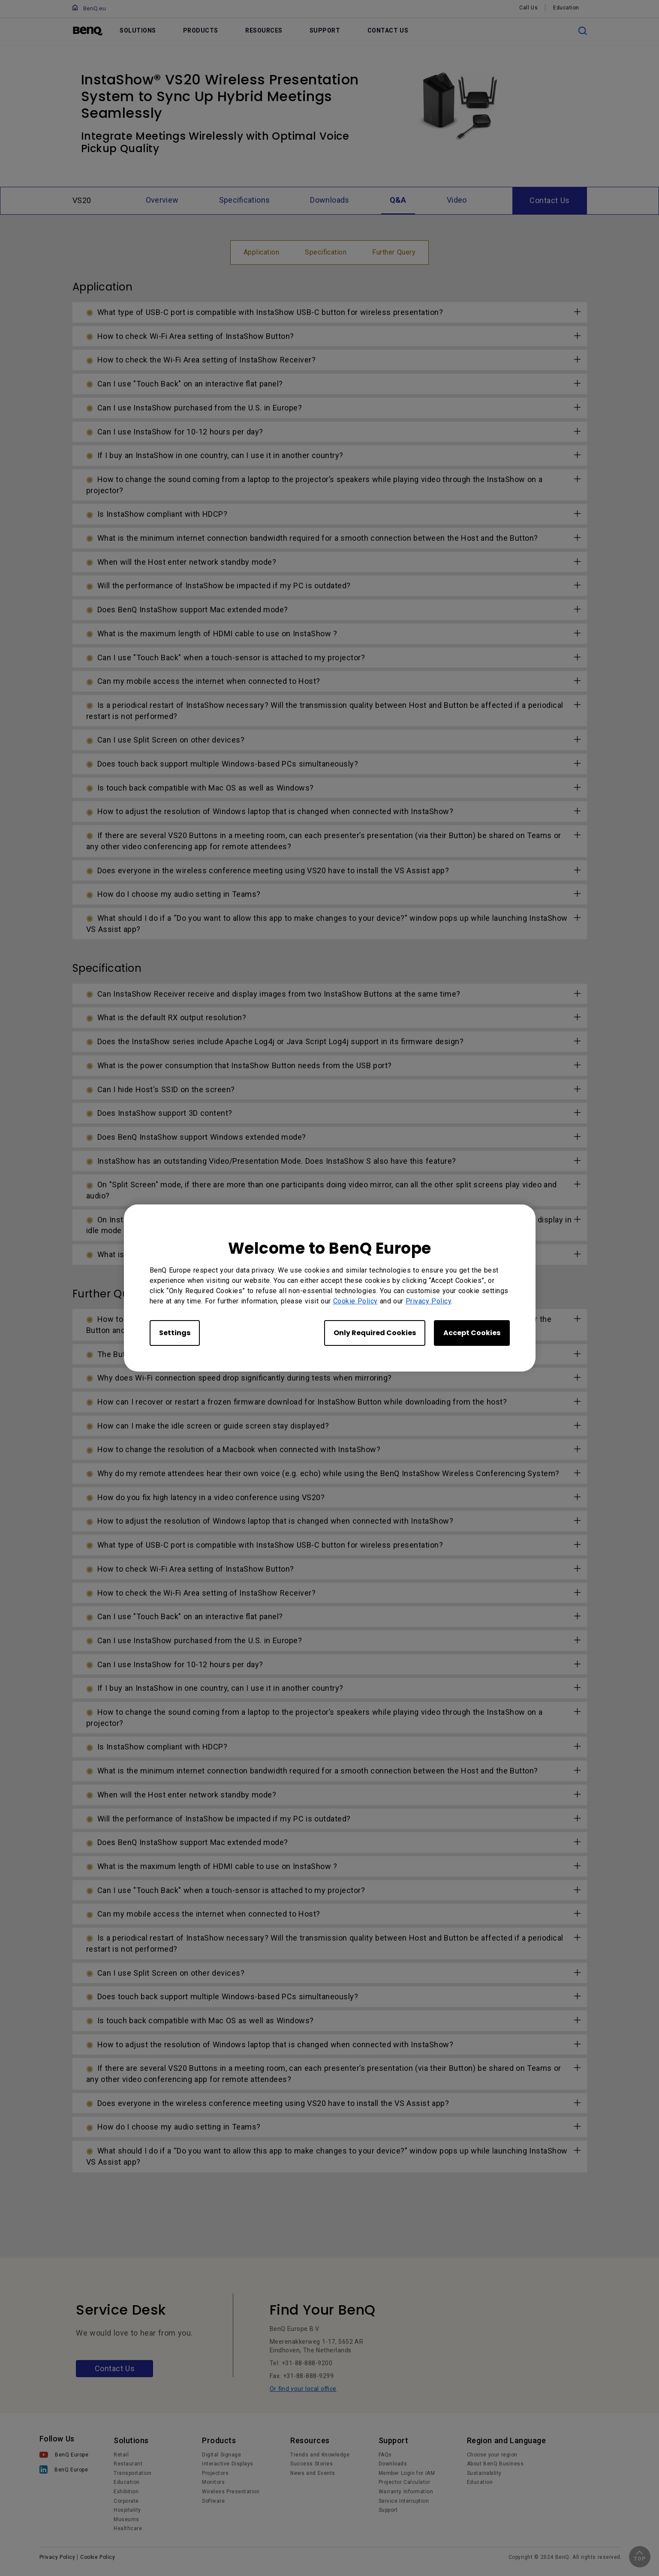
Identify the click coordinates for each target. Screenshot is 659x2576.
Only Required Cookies (375, 1333)
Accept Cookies (471, 1333)
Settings (174, 1333)
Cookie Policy (355, 1301)
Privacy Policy (428, 1301)
